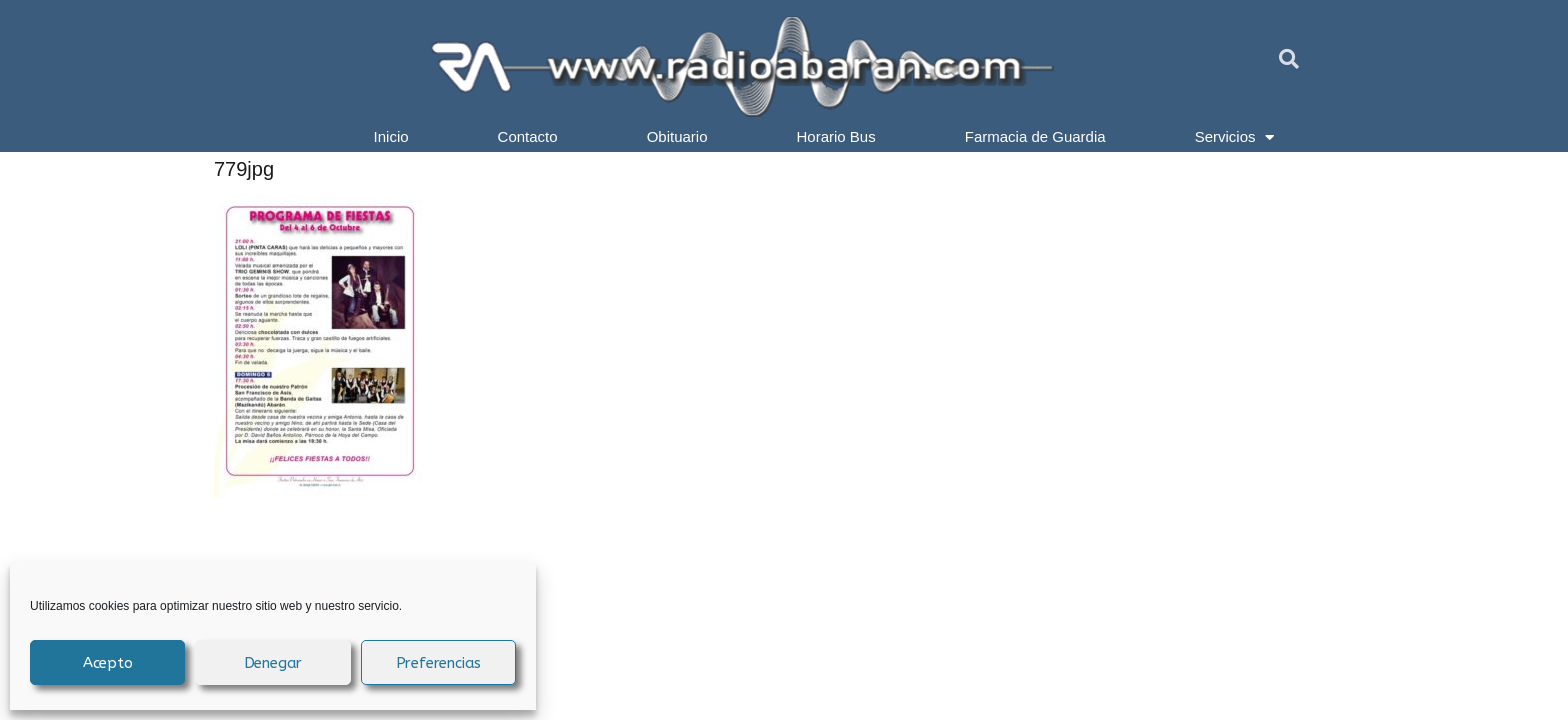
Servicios (1235, 137)
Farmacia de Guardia (1035, 136)
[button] (1289, 59)
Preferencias (439, 663)
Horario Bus (836, 136)
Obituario (677, 136)
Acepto (108, 663)
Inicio (391, 136)
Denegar (273, 663)
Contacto (528, 136)
